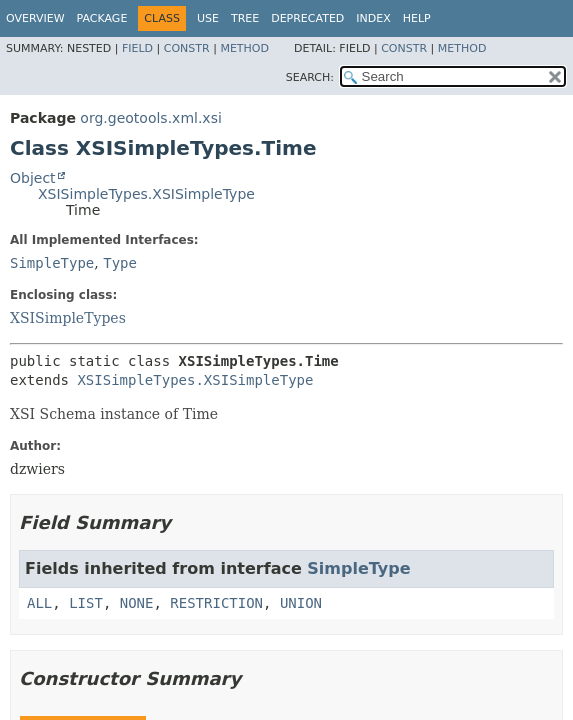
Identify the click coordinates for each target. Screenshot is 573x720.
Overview (35, 18)
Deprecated (307, 18)
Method (244, 48)
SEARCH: (310, 77)
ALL (39, 603)
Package (102, 18)
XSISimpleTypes (68, 318)
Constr (187, 48)
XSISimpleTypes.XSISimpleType (146, 194)
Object (33, 178)
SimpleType (52, 263)
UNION (301, 603)
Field (137, 48)
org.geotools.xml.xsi (150, 118)
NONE (137, 603)
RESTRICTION (216, 603)
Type (120, 263)
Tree (245, 18)
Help (417, 18)
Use (208, 18)
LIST (86, 603)
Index (373, 18)
